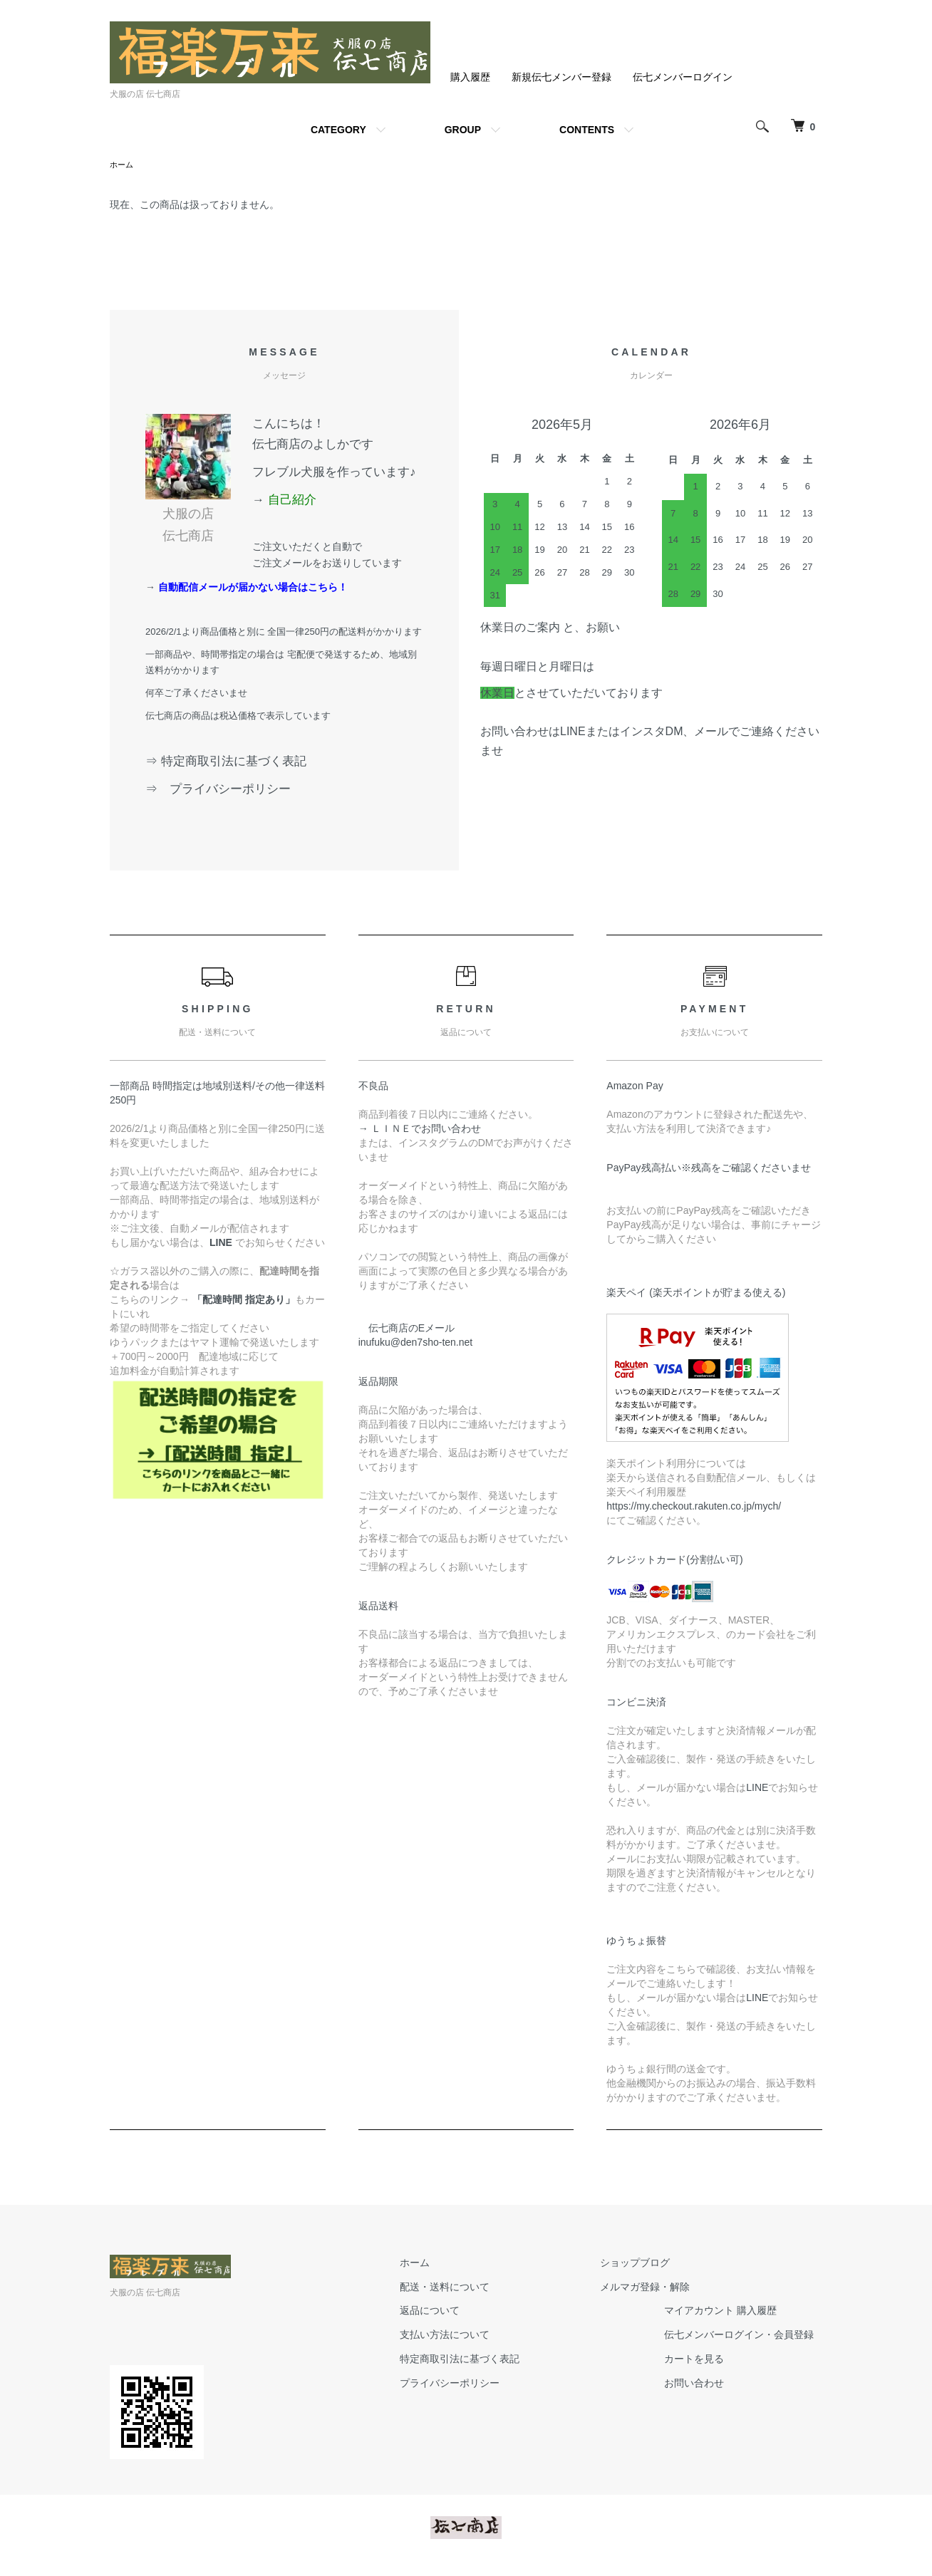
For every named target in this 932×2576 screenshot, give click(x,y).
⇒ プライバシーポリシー (224, 790)
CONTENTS (586, 129)
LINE (757, 1789)
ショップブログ (643, 2264)
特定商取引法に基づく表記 (484, 2360)
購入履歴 (470, 77)
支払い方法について (469, 2336)
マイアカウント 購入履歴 (729, 2311)
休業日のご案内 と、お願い (550, 629)
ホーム (122, 165)
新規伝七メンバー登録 (561, 77)
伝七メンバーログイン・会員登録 (747, 2336)
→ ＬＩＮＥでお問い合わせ (424, 1130)
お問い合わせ (702, 2384)
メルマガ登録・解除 (653, 2288)
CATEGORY (338, 129)
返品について (455, 2311)
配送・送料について (469, 2288)
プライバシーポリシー (474, 2384)
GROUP (463, 129)
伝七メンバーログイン (682, 77)
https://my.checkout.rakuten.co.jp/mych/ (693, 1507)
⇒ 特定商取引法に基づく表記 (225, 762)
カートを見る (702, 2360)
